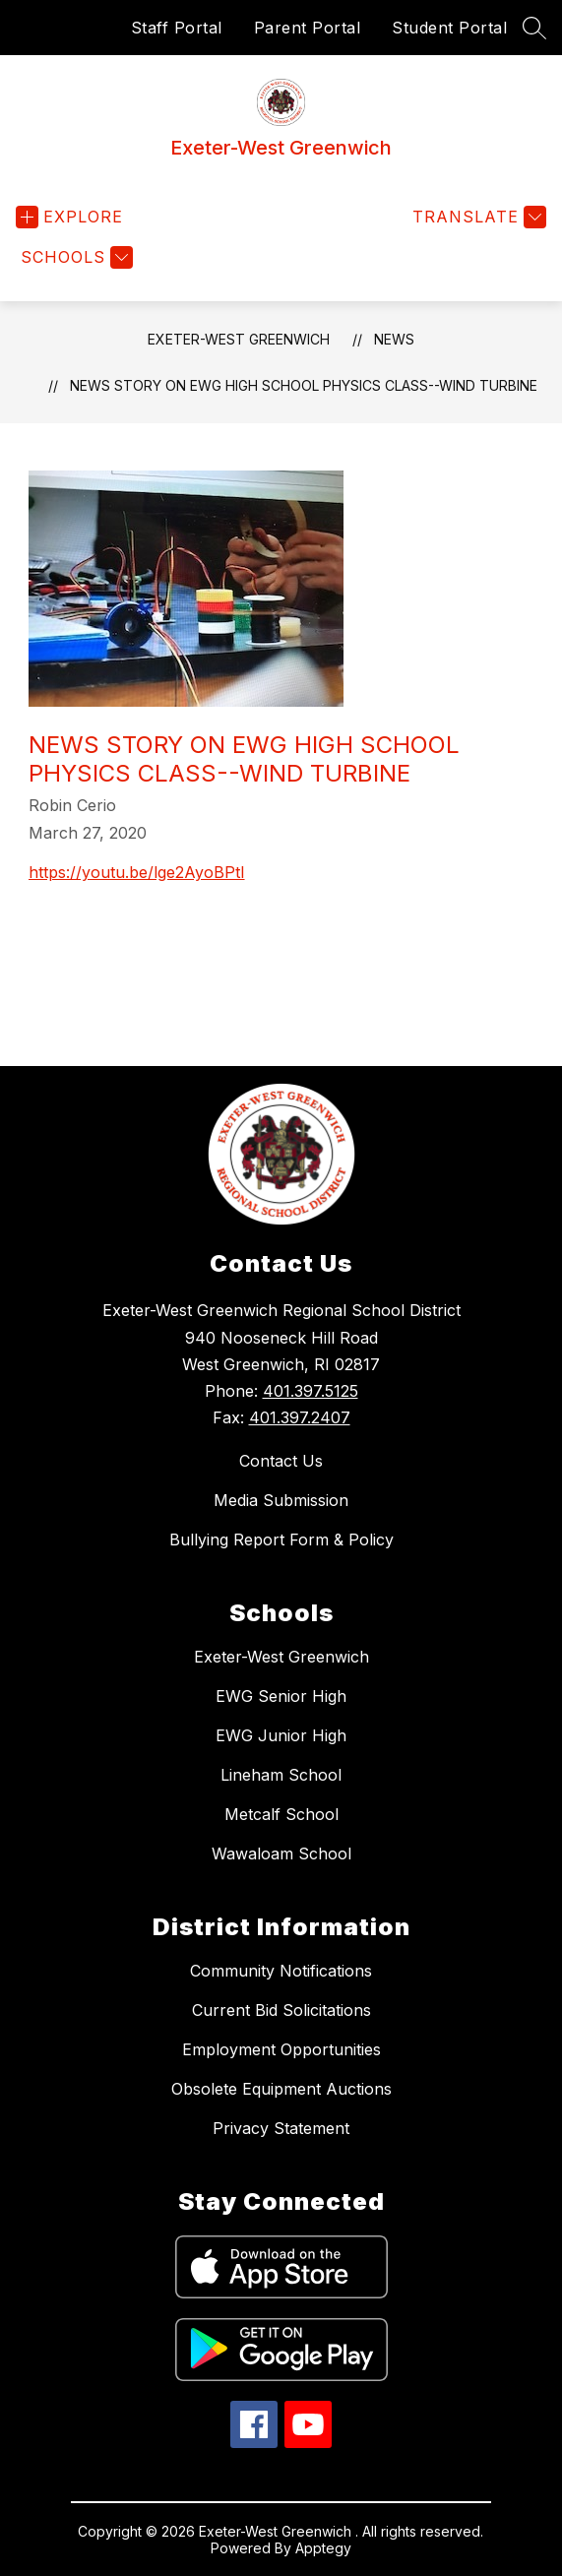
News (394, 339)
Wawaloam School (281, 1853)
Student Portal (449, 27)
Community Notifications (281, 1970)
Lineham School (281, 1775)
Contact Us (281, 1461)
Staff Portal (176, 27)
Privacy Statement (281, 2128)
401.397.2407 (299, 1417)
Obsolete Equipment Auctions (281, 2089)
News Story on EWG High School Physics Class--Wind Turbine (303, 385)
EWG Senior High (281, 1696)
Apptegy (323, 2548)
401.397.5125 (310, 1391)
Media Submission (281, 1500)
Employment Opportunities (281, 2049)
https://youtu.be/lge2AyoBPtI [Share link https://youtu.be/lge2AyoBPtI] (137, 872)
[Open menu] (69, 217)
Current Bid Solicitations (281, 2010)
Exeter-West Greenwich (239, 339)
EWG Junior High (281, 1735)
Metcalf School (281, 1814)
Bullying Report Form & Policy (281, 1539)
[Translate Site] (476, 217)
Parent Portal (307, 27)
